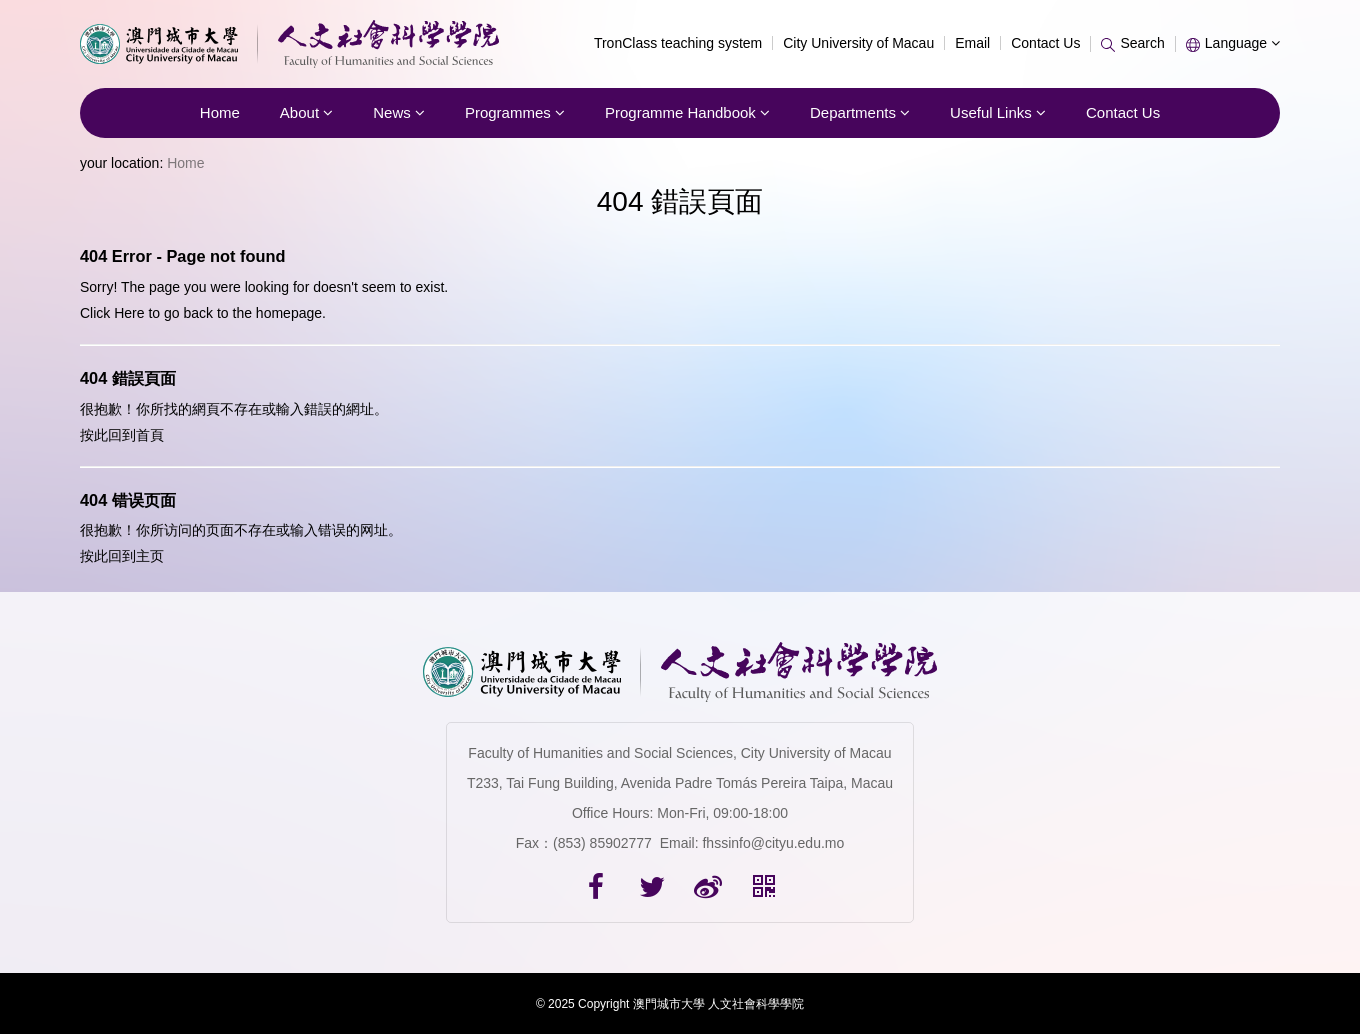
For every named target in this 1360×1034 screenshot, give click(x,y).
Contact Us (1045, 43)
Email (972, 43)
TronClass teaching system (678, 43)
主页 (150, 556)
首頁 (150, 435)
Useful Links (998, 112)
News (399, 112)
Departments (860, 112)
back (198, 313)
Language (1233, 43)
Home (220, 112)
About (306, 112)
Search (1132, 43)
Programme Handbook (687, 112)
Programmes (515, 112)
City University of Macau (858, 43)
